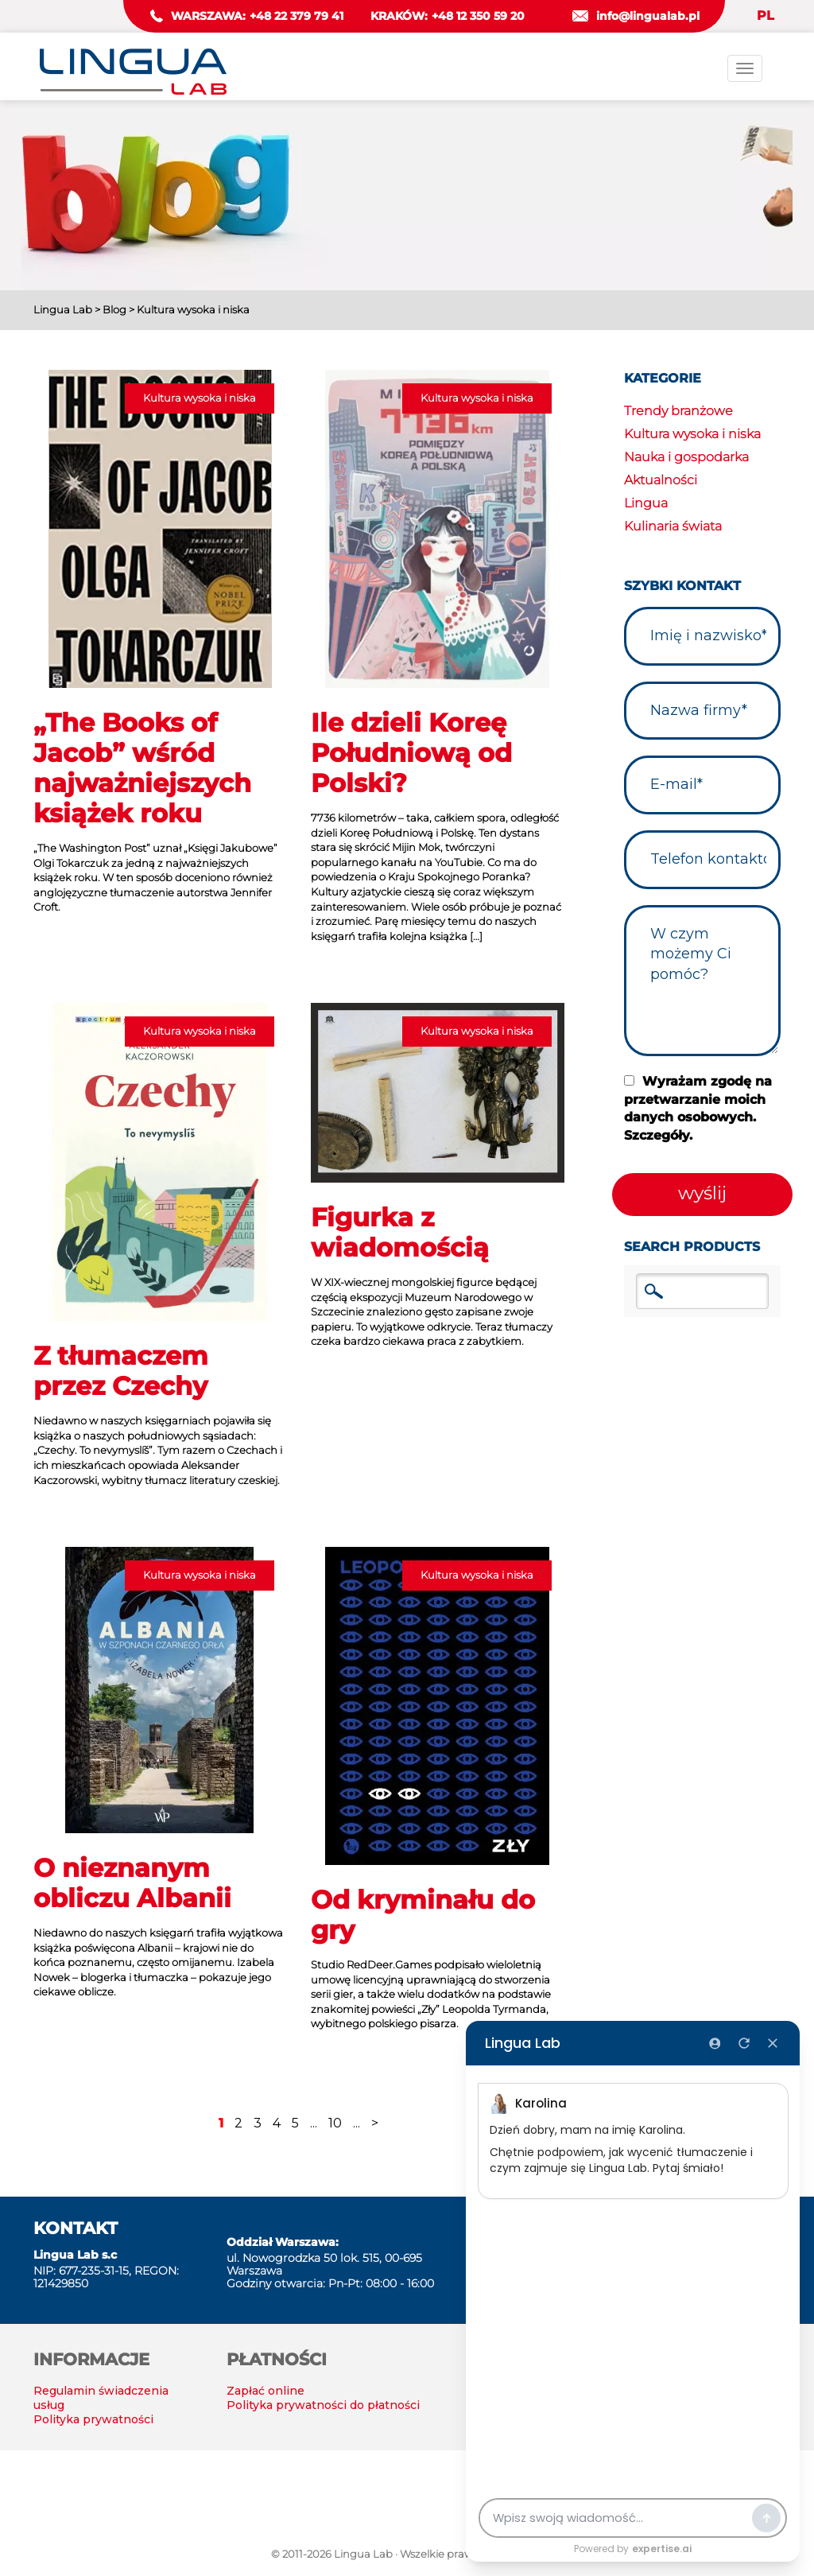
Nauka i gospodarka (686, 456)
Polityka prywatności (93, 2419)
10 (335, 2123)
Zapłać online (265, 2391)
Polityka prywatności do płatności (323, 2405)
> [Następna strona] (374, 2123)
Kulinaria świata (673, 526)
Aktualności (660, 480)
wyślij (702, 1193)
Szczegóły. (658, 1135)
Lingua (646, 503)
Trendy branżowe (678, 410)
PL (765, 15)
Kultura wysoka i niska (692, 433)
